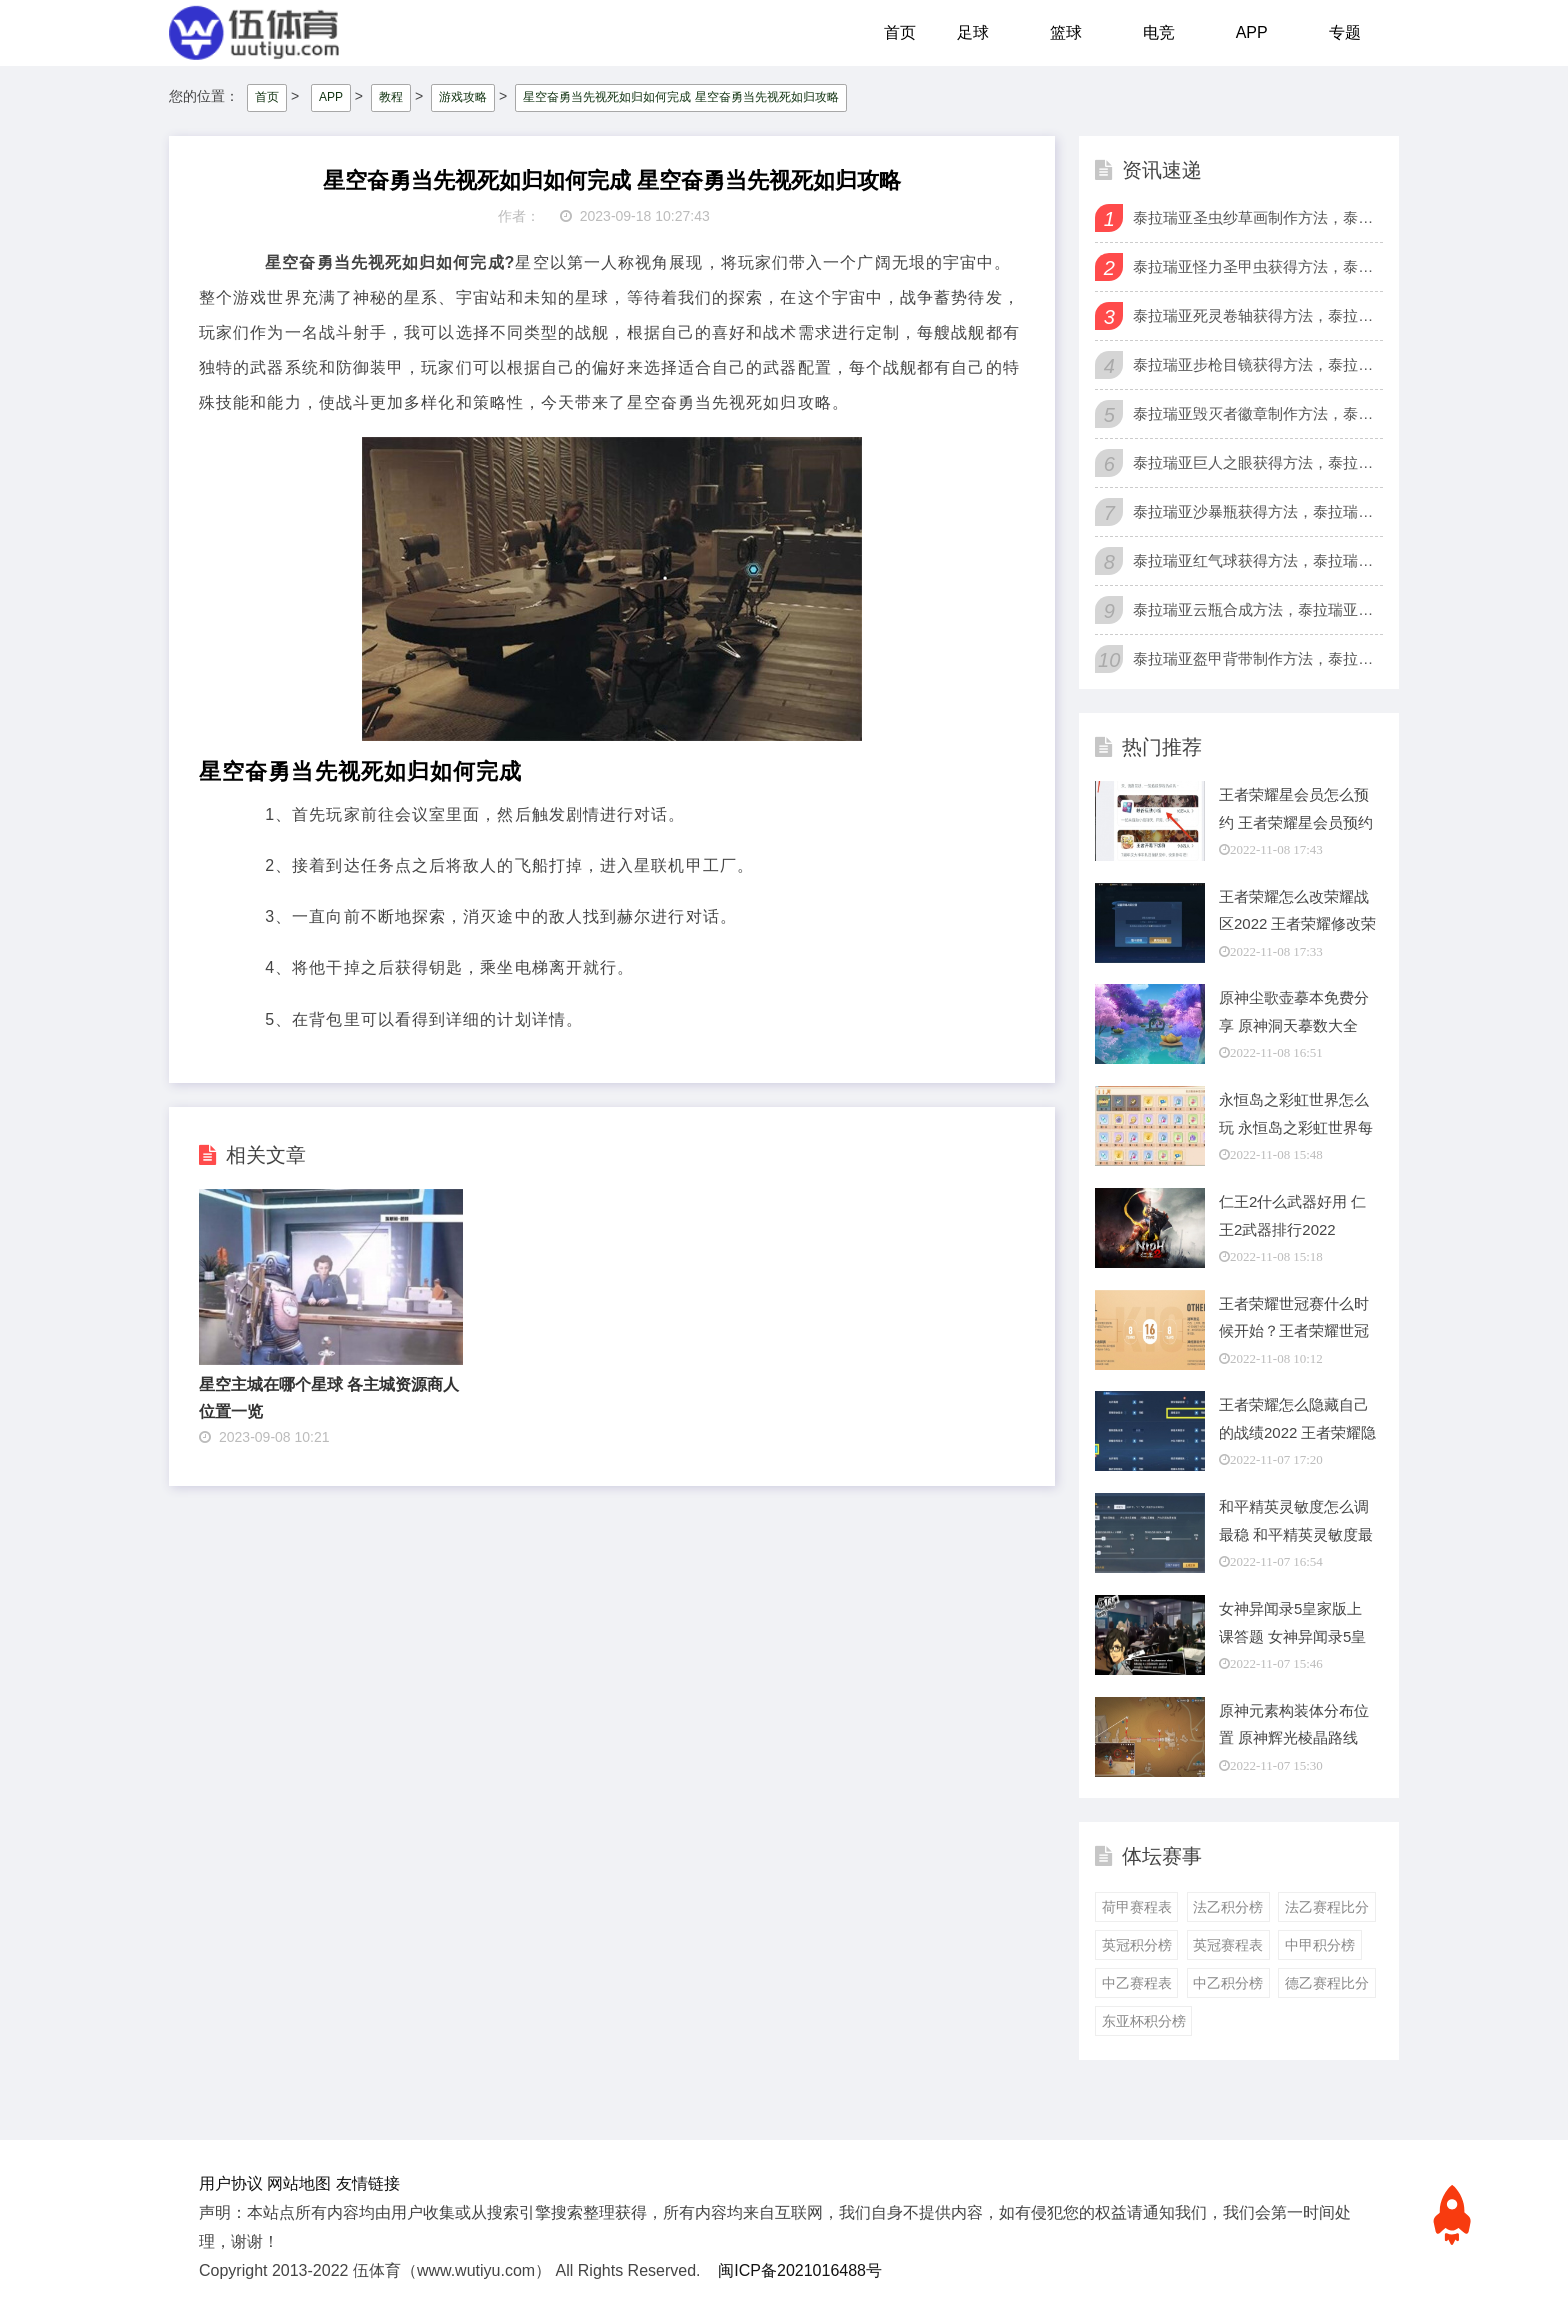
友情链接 (368, 2183)
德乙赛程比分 (1327, 1983)
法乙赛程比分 (1327, 1907)
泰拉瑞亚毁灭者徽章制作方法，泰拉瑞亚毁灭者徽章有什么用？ (1255, 413)
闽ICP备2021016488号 (800, 2270)
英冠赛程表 (1228, 1945)
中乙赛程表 (1137, 1983)
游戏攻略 (463, 97)
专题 (1345, 32)
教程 (391, 97)
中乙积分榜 (1228, 1983)
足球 (973, 32)
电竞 (1159, 32)
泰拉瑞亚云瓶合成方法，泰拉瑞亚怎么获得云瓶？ (1255, 609)
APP (1252, 32)
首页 (900, 32)
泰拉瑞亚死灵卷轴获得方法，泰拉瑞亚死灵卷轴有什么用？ (1255, 315)
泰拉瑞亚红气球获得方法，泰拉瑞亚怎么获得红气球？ (1255, 560)
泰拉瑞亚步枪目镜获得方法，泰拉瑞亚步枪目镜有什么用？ (1255, 364)
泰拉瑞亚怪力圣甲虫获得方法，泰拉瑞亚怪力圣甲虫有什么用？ (1255, 266)
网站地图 (299, 2183)
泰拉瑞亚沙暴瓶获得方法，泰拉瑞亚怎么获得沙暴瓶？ (1255, 511)
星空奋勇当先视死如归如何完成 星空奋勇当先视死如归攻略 (680, 97)
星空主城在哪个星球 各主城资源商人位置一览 (329, 1398)
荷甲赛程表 (1137, 1907)
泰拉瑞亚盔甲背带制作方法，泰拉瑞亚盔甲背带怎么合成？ (1255, 658)
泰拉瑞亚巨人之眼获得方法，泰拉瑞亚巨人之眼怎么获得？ (1255, 462)
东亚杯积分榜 (1144, 2021)
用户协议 (231, 2183)
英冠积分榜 (1137, 1945)
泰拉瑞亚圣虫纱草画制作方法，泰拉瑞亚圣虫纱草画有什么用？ (1255, 217)
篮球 (1066, 32)
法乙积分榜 (1228, 1907)
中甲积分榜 (1320, 1945)
